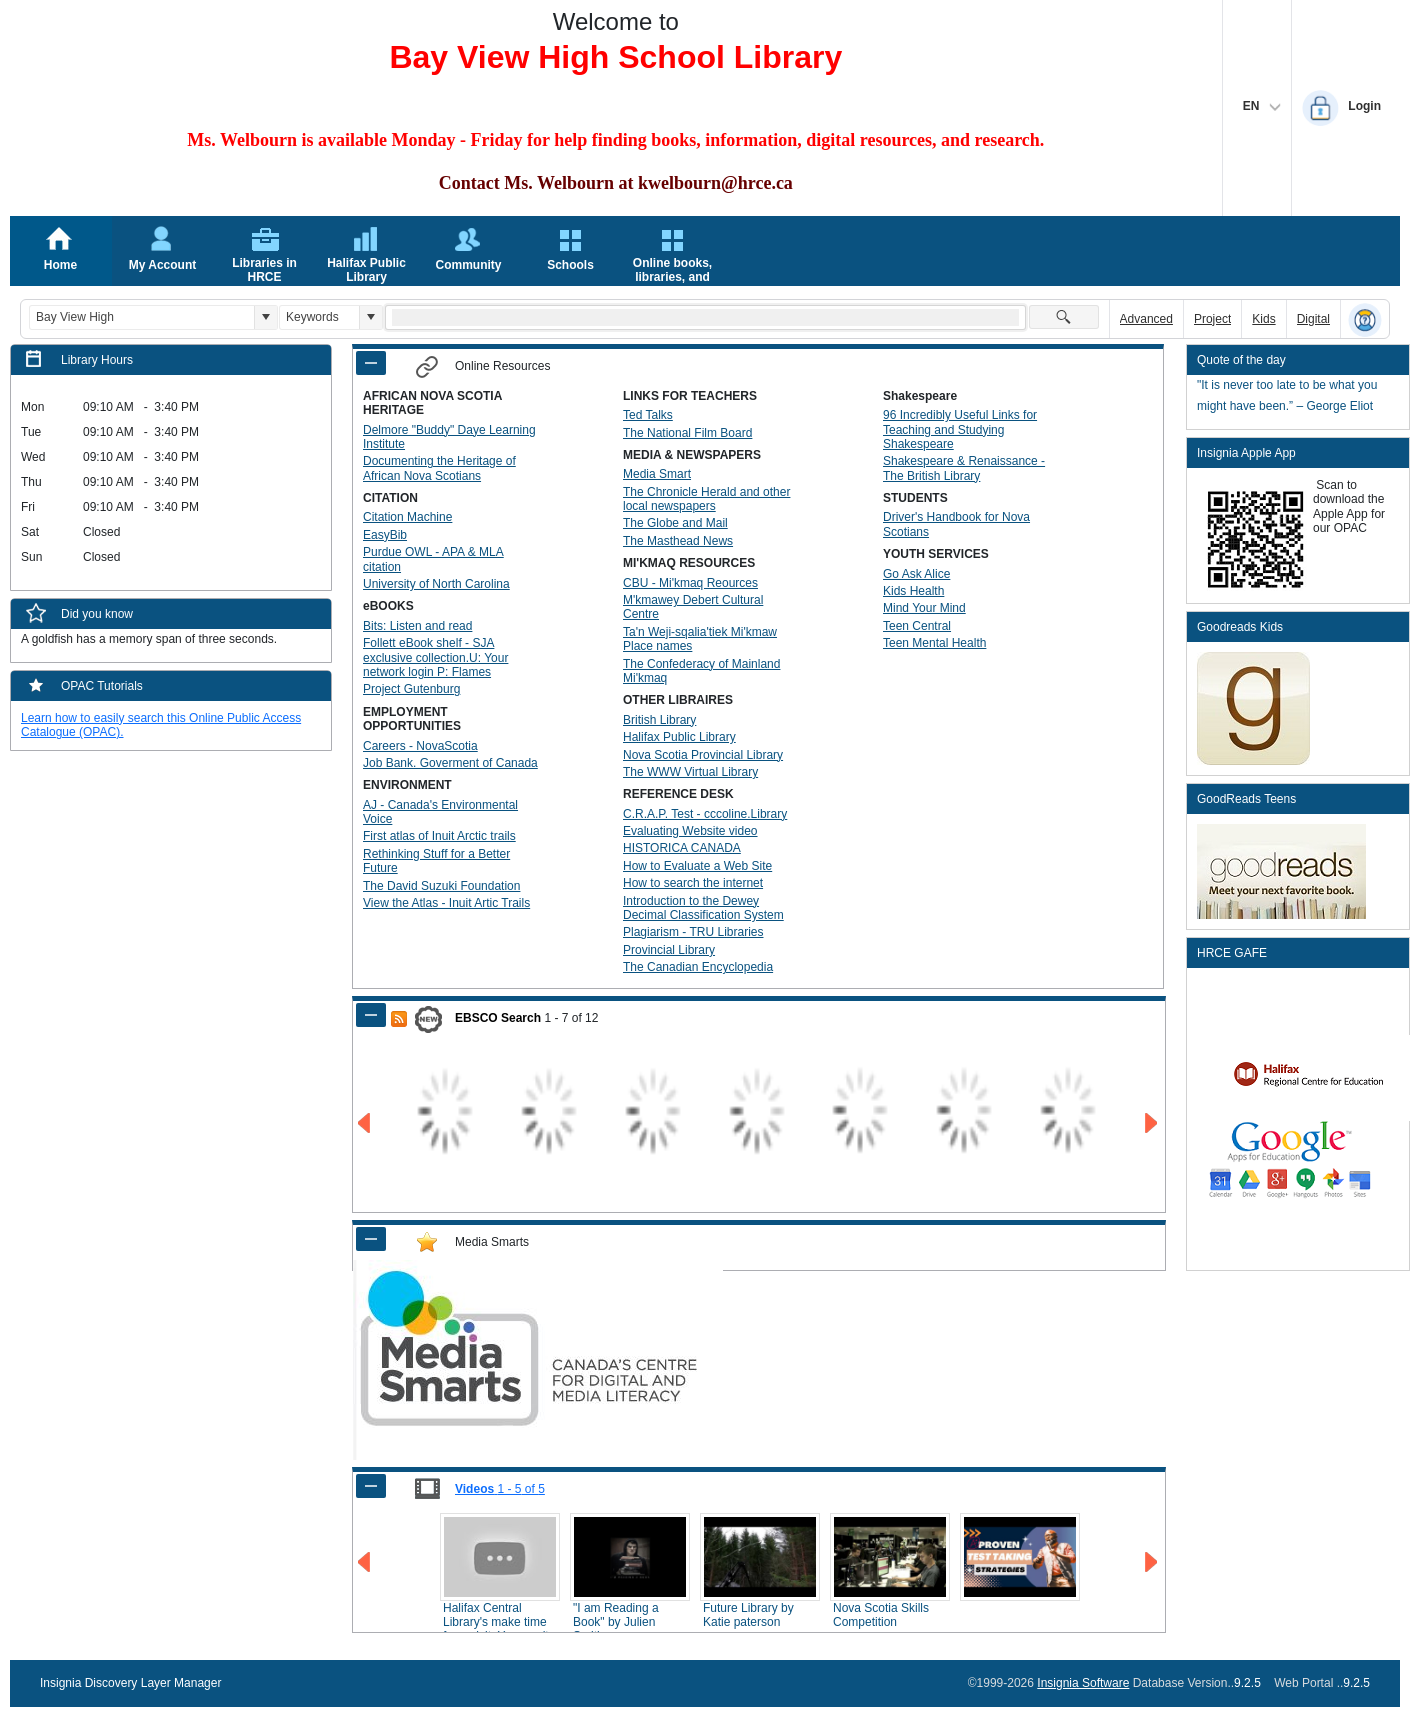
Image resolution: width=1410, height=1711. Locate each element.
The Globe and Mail (675, 523)
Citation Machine (407, 517)
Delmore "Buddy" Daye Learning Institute (449, 437)
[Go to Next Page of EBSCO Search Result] (1152, 1123)
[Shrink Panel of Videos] (371, 1486)
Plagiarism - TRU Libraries (693, 932)
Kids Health (913, 591)
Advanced (1146, 319)
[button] (265, 317)
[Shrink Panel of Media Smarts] (371, 1239)
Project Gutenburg (411, 689)
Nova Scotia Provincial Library (703, 755)
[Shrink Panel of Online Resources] (371, 363)
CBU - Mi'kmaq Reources (690, 583)
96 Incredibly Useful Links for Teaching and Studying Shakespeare (960, 429)
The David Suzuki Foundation (441, 886)
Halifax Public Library (679, 737)
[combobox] (142, 317)
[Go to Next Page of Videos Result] (1152, 1562)
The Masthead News (678, 541)
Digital (1313, 319)
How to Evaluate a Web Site (697, 866)
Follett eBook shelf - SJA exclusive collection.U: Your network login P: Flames (435, 657)
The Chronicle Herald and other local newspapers (706, 499)
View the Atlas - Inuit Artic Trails (446, 903)
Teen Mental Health (934, 643)
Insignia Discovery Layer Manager (130, 1683)
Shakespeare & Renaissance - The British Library (964, 468)
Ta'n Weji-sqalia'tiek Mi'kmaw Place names (700, 639)
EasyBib (385, 535)
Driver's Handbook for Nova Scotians (956, 524)
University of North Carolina (436, 584)
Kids (1263, 319)
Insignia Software (1083, 1683)
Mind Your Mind (924, 608)
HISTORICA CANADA (682, 848)
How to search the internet (693, 883)
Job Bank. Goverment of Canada (450, 763)
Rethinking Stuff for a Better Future (436, 861)
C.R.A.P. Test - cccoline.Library (705, 814)
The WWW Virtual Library (690, 772)
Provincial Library (669, 950)
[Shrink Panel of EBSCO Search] (371, 1015)
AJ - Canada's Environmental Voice (440, 812)
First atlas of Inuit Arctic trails (439, 836)
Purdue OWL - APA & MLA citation (433, 559)
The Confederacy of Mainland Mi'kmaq (701, 671)
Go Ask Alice (916, 574)
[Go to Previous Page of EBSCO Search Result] (365, 1123)
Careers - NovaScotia (420, 746)
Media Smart (657, 474)
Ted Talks (648, 415)
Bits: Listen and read (417, 626)
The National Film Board (687, 433)
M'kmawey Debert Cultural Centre (693, 607)
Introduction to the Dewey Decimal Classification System (703, 908)
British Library (659, 720)
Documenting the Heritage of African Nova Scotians (439, 468)
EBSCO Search (498, 1018)
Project (1212, 319)
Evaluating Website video (690, 831)
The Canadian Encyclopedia (698, 967)
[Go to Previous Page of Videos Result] (365, 1562)
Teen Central (917, 626)
